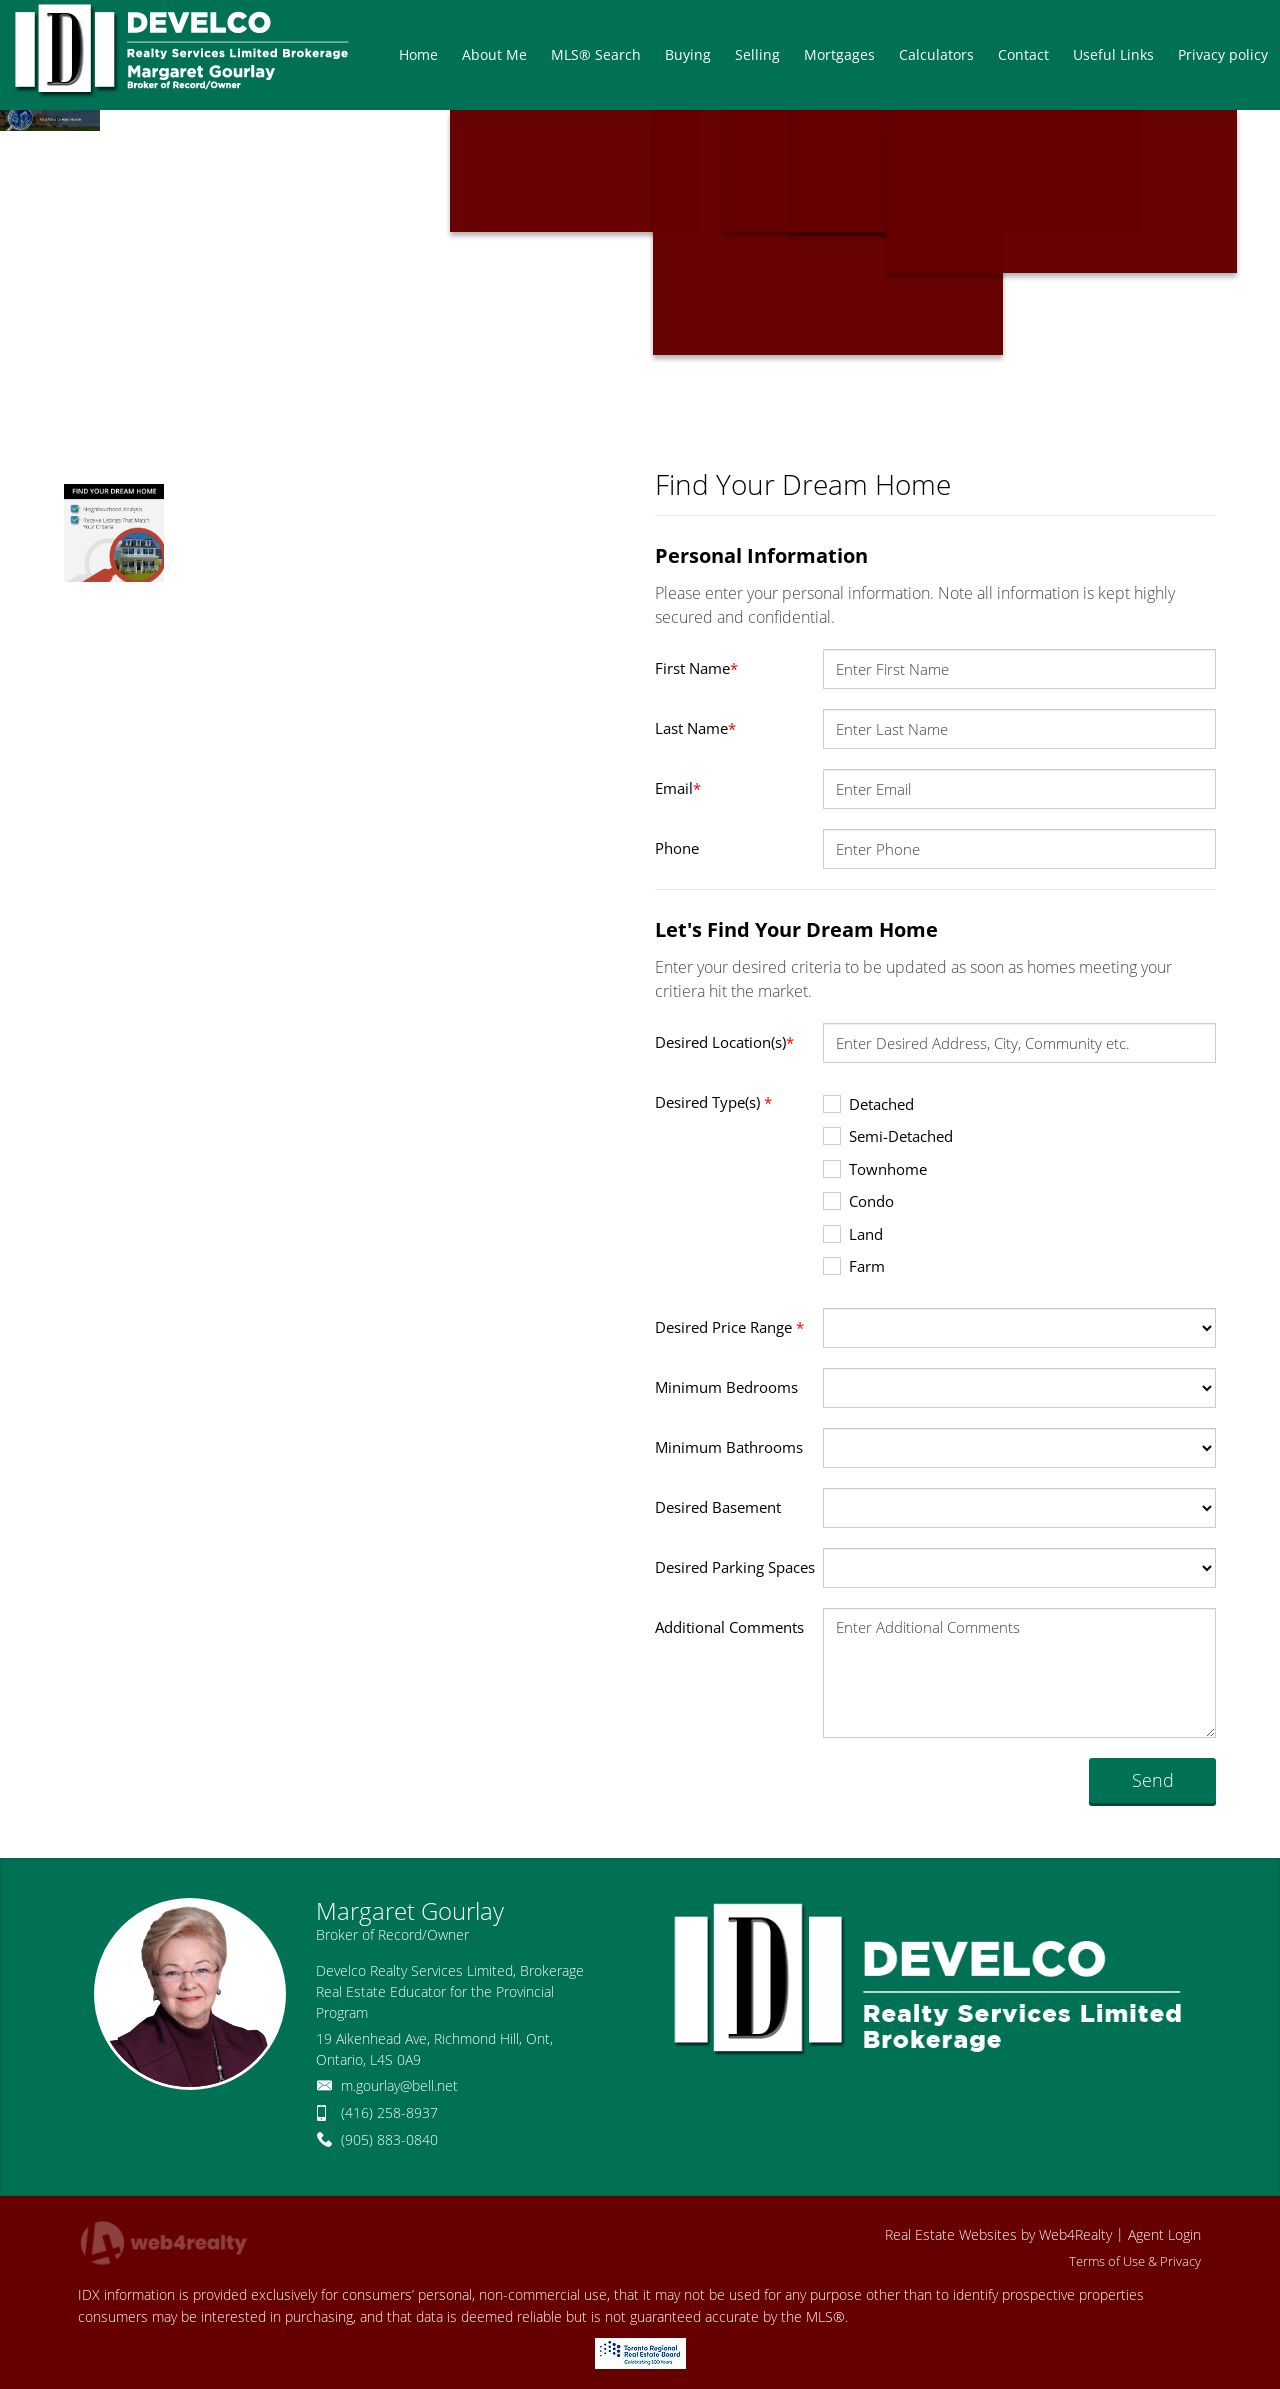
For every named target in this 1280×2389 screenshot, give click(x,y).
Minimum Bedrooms (726, 1387)
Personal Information (761, 555)
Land (853, 1233)
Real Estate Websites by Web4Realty (998, 2234)
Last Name (695, 728)
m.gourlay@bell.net (399, 2085)
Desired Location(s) (724, 1042)
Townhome (875, 1168)
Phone (677, 848)
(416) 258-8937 (389, 2112)
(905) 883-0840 (389, 2139)
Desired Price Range (729, 1327)
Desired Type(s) (713, 1102)
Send (1153, 1780)
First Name (696, 668)
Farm (854, 1265)
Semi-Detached (888, 1135)
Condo (858, 1200)
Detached (868, 1103)
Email (678, 788)
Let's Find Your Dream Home (796, 929)
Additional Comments (729, 1627)
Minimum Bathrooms (729, 1447)
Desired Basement (718, 1507)
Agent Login (1164, 2234)
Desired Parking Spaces (735, 1567)
